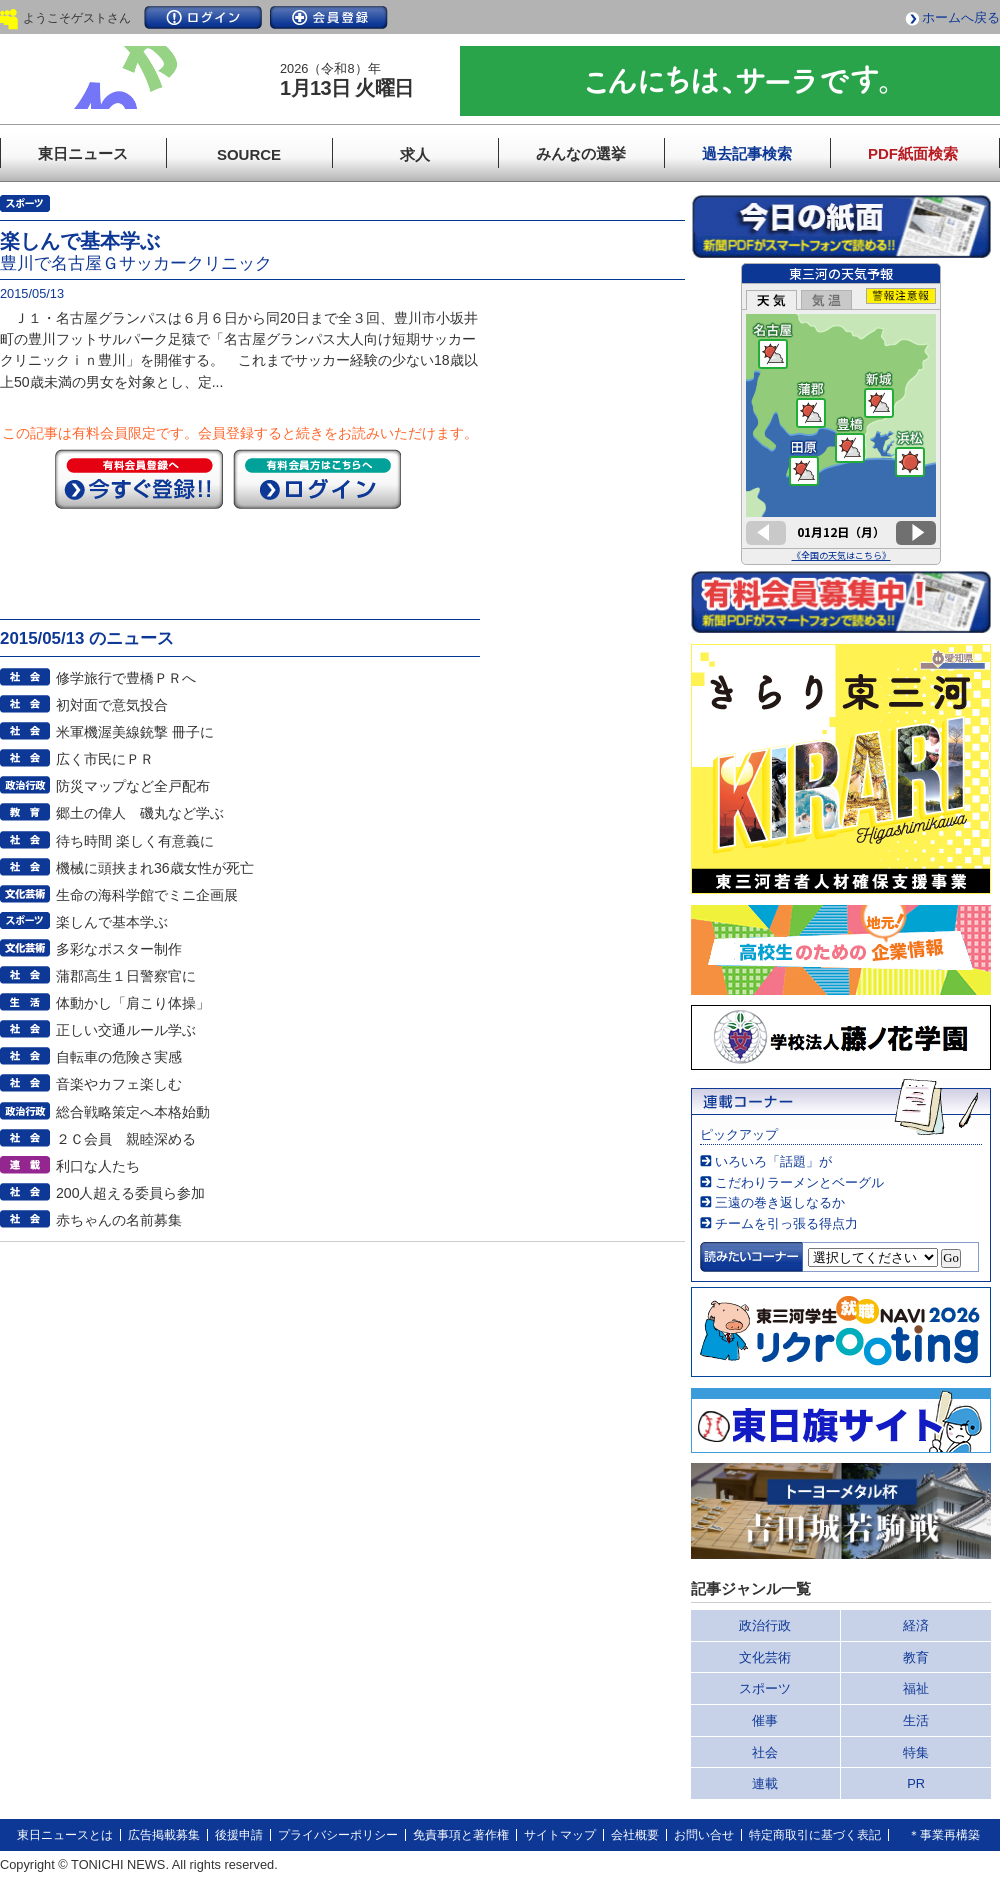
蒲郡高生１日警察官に (126, 976)
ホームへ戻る (961, 17)
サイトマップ (560, 1835)
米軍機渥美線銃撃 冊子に (135, 732)
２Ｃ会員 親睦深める (126, 1139)
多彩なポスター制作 (119, 949)
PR (916, 1783)
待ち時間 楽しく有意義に (135, 841)
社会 (765, 1752)
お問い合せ (704, 1835)
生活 (916, 1720)
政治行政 (765, 1625)
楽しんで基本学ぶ (112, 922)
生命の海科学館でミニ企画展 (147, 895)
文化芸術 (765, 1657)
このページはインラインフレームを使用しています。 (841, 414)
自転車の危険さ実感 (119, 1057)
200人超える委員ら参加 (131, 1193)
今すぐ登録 (139, 479)
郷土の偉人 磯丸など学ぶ (140, 813)
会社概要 (635, 1835)
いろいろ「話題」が (773, 1161)
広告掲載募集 (164, 1835)
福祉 (916, 1688)
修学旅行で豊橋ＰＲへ (126, 678)
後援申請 (239, 1835)
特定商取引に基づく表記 (815, 1835)
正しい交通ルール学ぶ (126, 1030)
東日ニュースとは (65, 1835)
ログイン (203, 17)
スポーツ (765, 1688)
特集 (916, 1752)
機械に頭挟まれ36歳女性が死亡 (155, 868)
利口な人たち (98, 1166)
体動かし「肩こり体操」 (133, 1003)
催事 (765, 1720)
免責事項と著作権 (461, 1835)
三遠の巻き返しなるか (780, 1202)
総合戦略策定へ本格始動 (133, 1112)
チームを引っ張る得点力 (786, 1223)
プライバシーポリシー (338, 1835)
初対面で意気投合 (112, 705)
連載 (765, 1783)
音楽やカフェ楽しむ (119, 1084)
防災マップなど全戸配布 (133, 786)
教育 (916, 1657)
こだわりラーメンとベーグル (799, 1182)
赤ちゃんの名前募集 (119, 1220)
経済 (916, 1625)
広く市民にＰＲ (105, 759)
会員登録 (329, 17)
